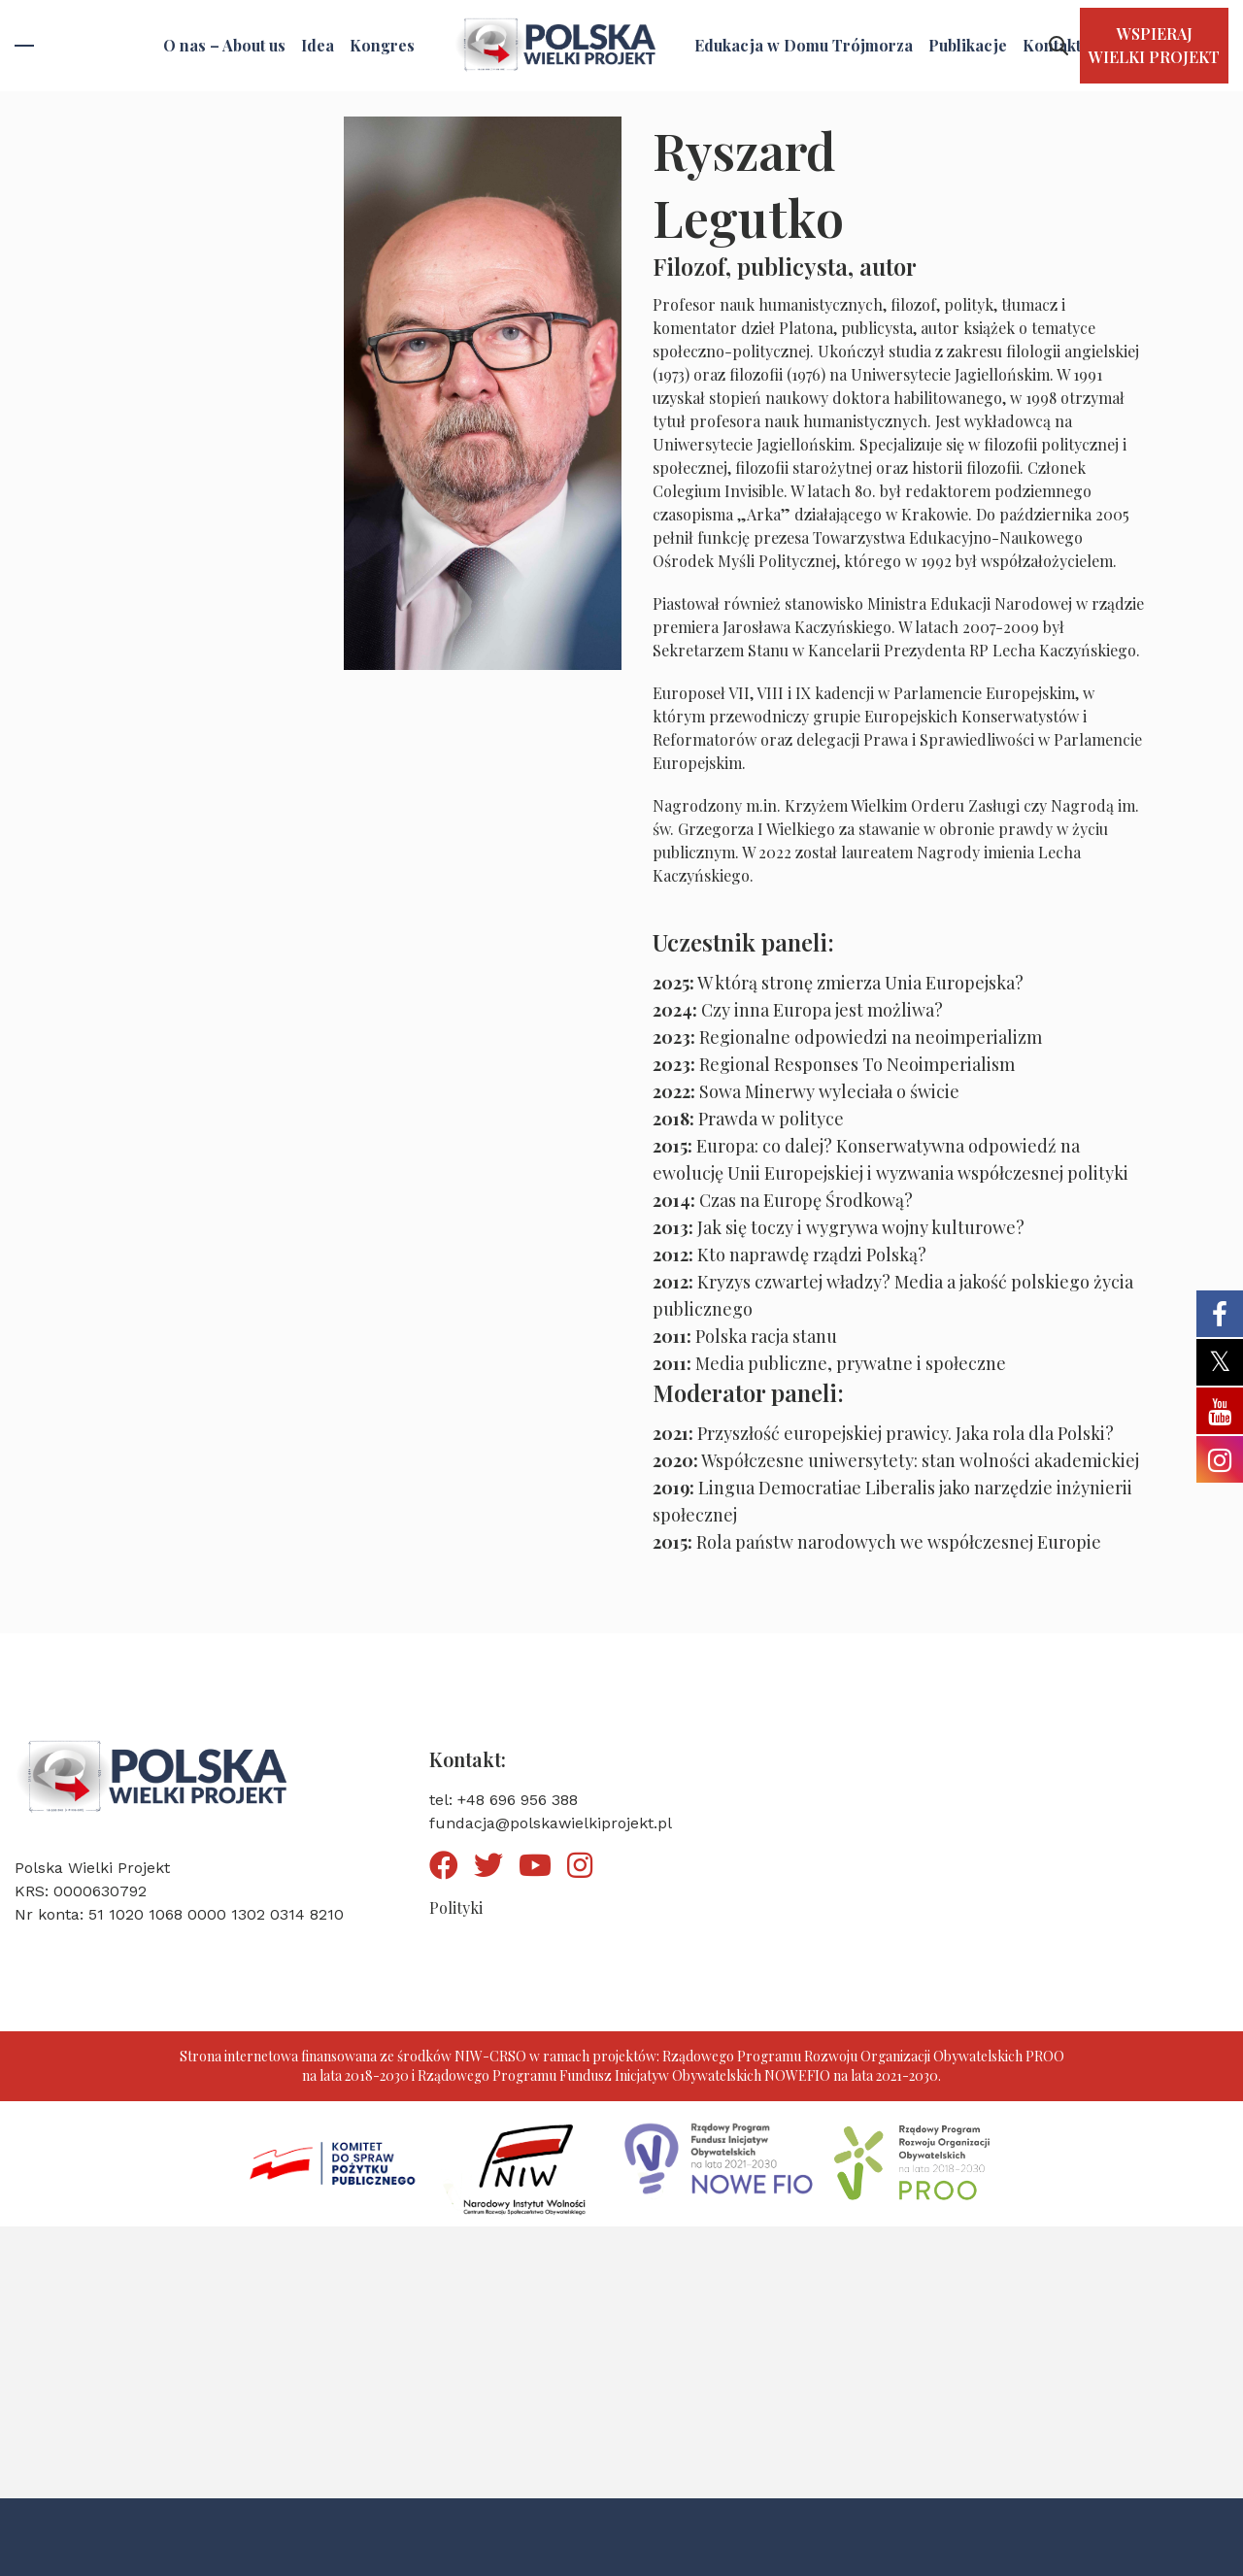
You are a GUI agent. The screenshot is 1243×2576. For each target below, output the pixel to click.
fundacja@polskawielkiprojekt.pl (550, 1823)
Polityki (456, 1907)
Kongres (382, 45)
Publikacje (967, 45)
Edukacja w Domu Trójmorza (803, 45)
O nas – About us (224, 45)
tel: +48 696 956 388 (503, 1799)
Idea (317, 45)
